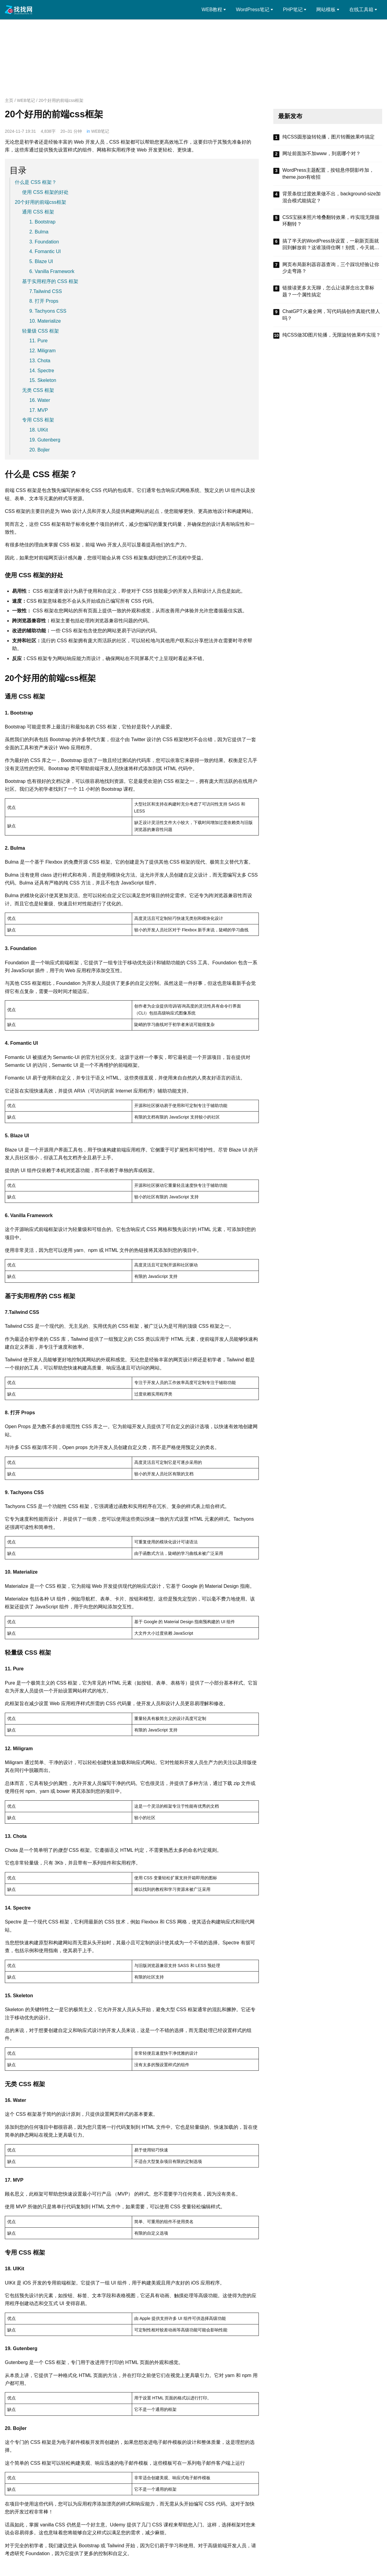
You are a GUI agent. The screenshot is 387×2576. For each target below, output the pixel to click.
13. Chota (39, 360)
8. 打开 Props (43, 301)
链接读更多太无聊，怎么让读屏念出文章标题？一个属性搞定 (328, 291)
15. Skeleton (42, 380)
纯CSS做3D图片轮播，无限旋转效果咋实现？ (331, 334)
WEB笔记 (26, 100)
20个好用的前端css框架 (40, 202)
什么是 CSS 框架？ (36, 182)
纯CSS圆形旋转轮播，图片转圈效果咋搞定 (328, 136)
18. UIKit (38, 429)
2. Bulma (38, 231)
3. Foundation (44, 241)
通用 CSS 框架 (38, 211)
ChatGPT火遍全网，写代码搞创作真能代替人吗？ (331, 315)
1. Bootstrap (42, 221)
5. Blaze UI (41, 261)
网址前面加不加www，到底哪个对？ (321, 153)
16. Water (39, 400)
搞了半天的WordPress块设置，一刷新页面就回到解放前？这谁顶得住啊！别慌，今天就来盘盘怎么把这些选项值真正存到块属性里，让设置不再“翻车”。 (330, 244)
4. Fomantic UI (45, 251)
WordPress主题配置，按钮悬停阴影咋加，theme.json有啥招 (328, 173)
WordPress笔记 (252, 9)
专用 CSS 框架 (38, 419)
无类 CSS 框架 (38, 390)
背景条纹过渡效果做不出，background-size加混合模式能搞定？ (331, 197)
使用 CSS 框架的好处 (45, 192)
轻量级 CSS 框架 (40, 331)
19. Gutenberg (44, 439)
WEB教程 (212, 9)
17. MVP (38, 410)
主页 (9, 100)
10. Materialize (45, 321)
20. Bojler (39, 449)
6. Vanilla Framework (51, 271)
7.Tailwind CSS (45, 291)
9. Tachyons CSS (47, 311)
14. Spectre (41, 370)
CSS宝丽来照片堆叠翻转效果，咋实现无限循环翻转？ (330, 220)
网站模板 (326, 9)
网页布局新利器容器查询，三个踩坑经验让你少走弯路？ (330, 268)
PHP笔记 (293, 9)
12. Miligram (42, 350)
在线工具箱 (361, 9)
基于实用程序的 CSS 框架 (50, 281)
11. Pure (38, 340)
